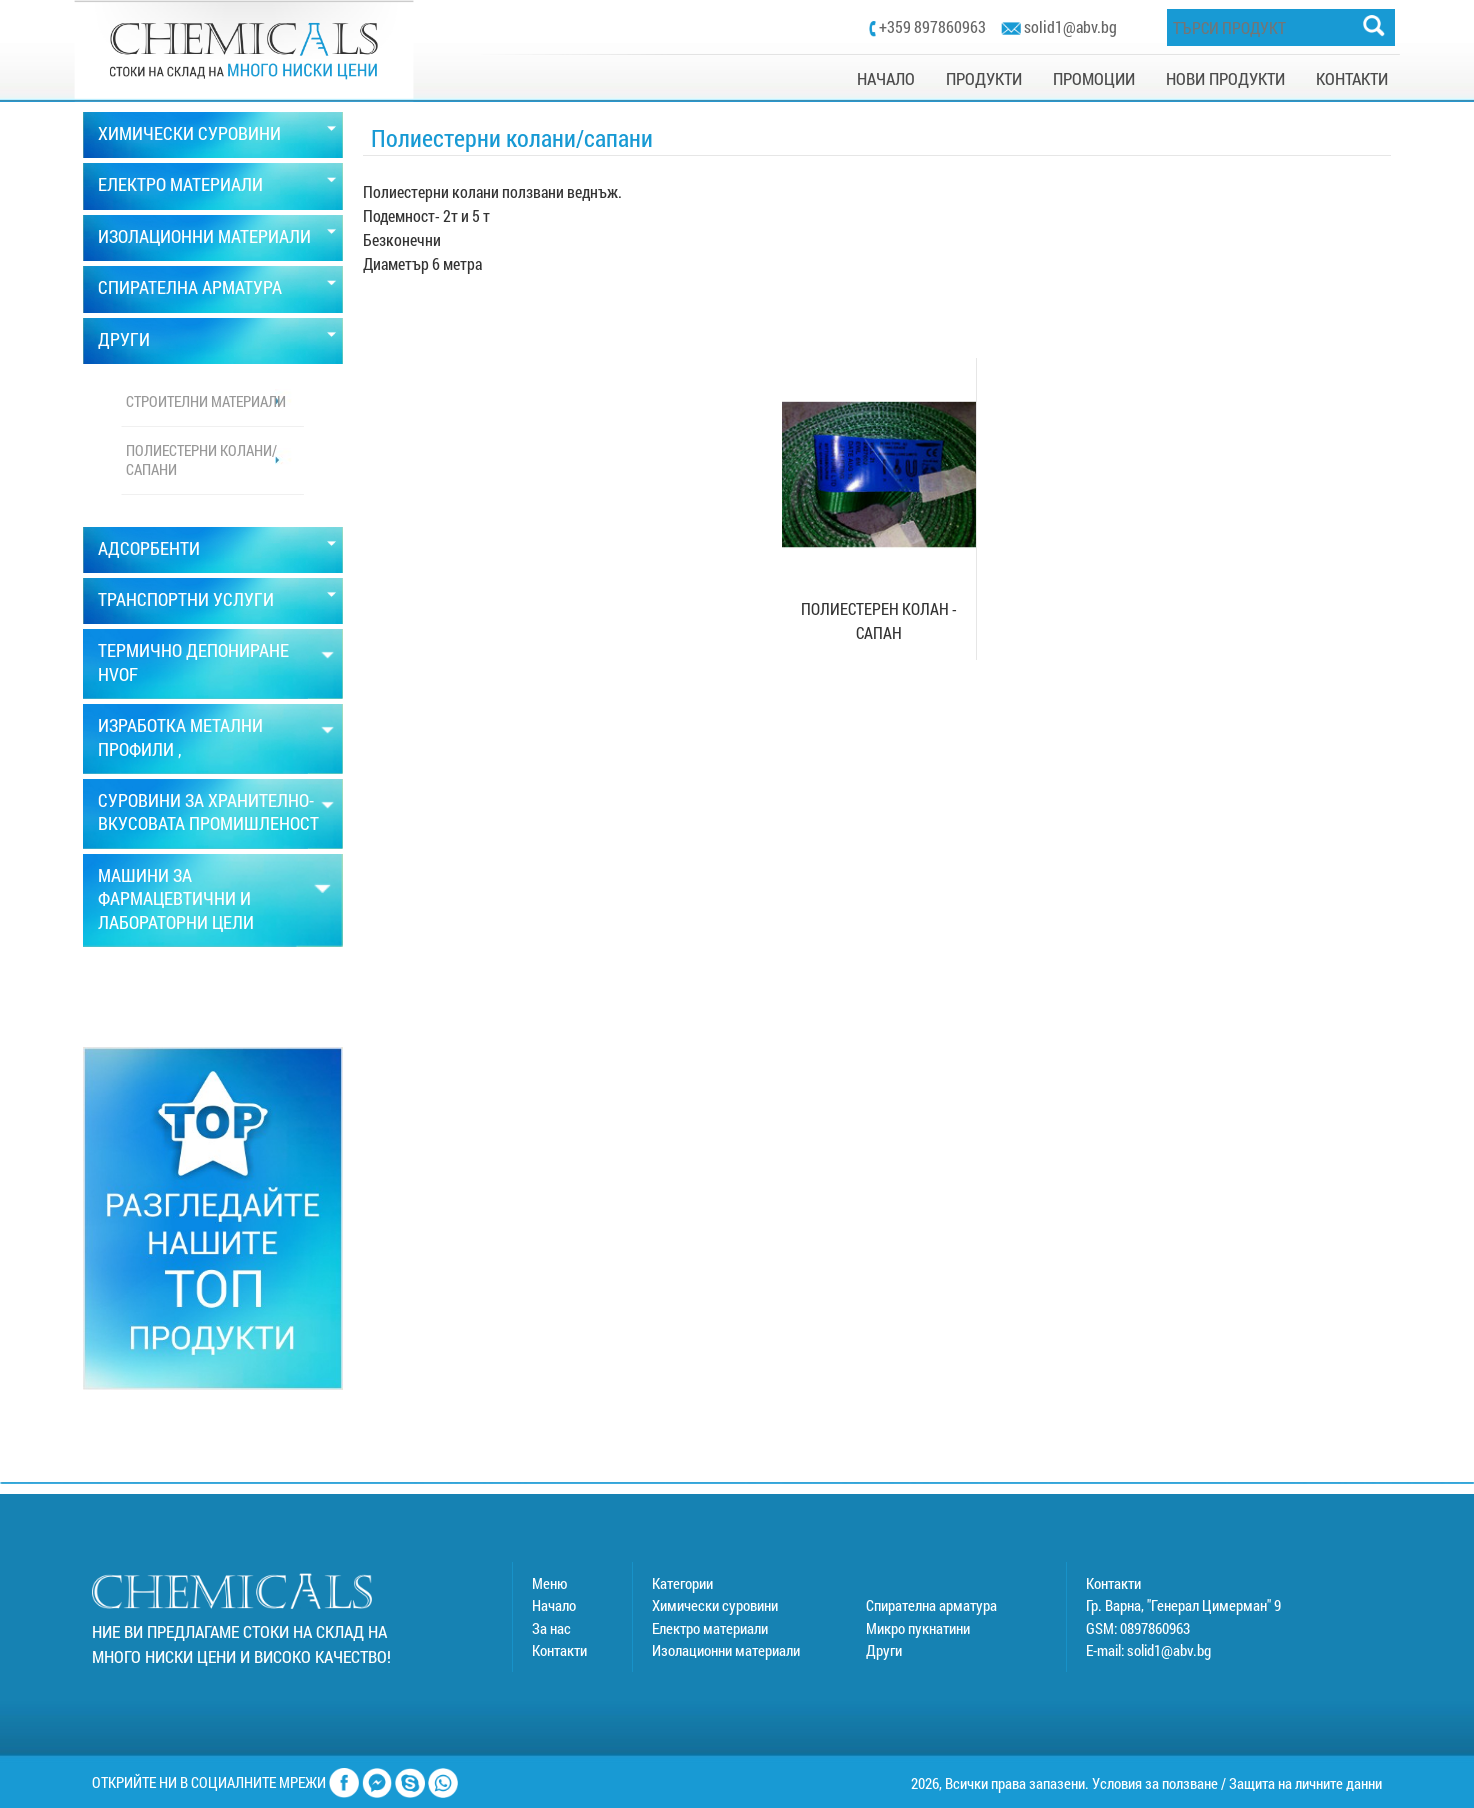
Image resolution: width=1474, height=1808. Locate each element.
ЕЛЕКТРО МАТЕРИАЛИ (180, 184)
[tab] (213, 135)
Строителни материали (206, 401)
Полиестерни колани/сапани (201, 460)
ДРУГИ (124, 339)
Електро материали (710, 1628)
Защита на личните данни (1305, 1783)
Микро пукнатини (918, 1628)
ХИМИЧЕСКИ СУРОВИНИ (189, 133)
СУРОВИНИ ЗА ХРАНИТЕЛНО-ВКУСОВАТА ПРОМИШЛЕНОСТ (208, 811)
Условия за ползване (1155, 1783)
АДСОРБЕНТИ (149, 548)
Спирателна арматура (931, 1605)
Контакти (559, 1650)
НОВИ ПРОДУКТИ (1225, 78)
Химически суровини (715, 1605)
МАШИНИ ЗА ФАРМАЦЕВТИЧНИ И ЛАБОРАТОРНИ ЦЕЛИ (176, 898)
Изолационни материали (726, 1650)
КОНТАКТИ (1352, 78)
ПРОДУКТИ (984, 78)
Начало (554, 1605)
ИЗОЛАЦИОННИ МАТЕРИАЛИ (204, 236)
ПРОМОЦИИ (1094, 78)
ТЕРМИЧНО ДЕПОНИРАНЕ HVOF (193, 661)
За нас (551, 1628)
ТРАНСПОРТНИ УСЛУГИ (186, 599)
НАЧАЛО (886, 78)
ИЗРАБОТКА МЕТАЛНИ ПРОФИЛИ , (180, 736)
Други (884, 1650)
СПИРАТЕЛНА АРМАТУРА (190, 287)
